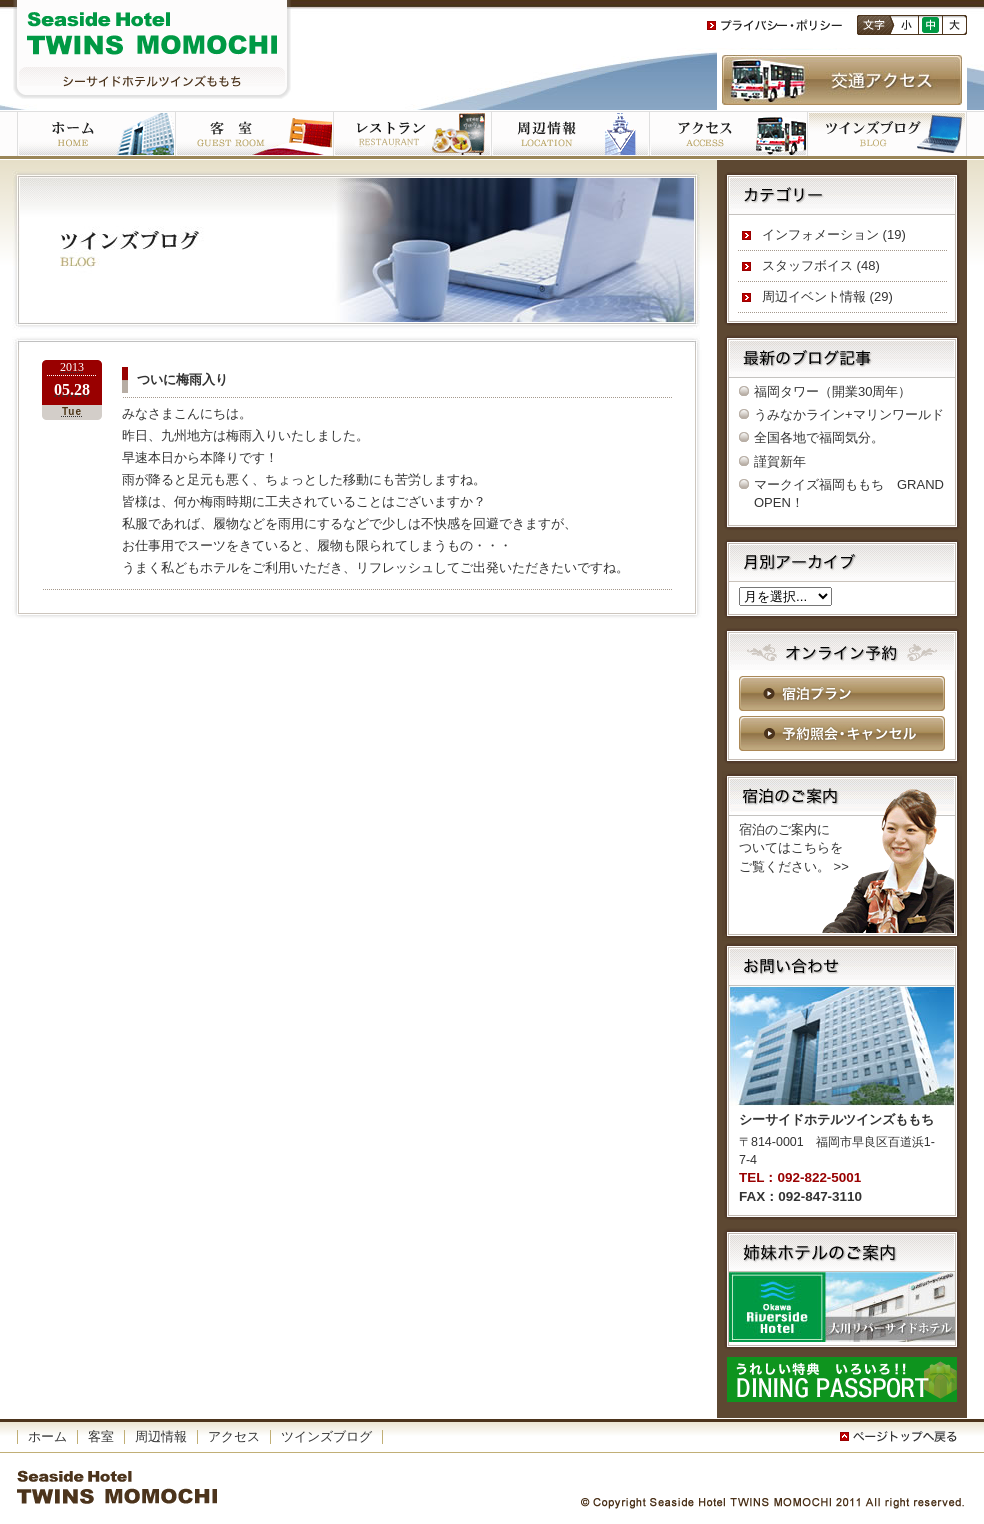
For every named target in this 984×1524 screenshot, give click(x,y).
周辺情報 (161, 1436)
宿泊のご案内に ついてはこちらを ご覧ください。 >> (794, 847)
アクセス (728, 135)
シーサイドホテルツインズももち (152, 50)
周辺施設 (570, 135)
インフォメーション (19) (834, 234)
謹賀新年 (780, 461)
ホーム (96, 135)
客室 (254, 135)
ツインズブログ (887, 135)
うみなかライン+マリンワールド (849, 414)
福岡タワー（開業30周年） (832, 391)
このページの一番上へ (902, 1437)
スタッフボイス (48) (821, 265)
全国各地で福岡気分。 (819, 437)
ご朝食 (412, 135)
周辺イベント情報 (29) (827, 296)
